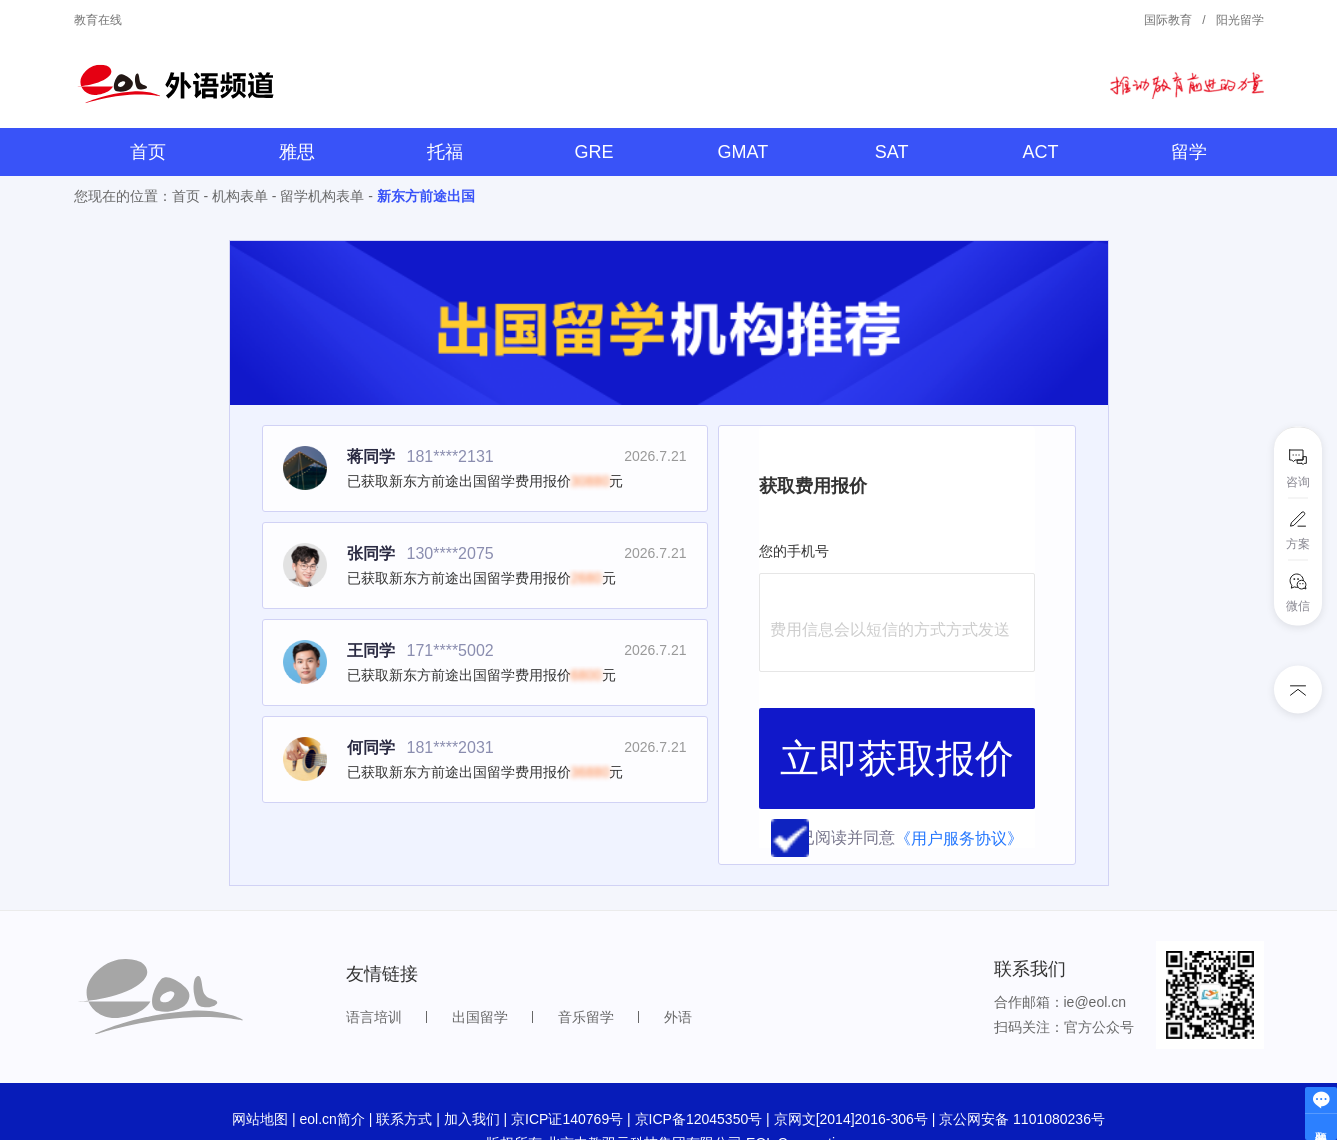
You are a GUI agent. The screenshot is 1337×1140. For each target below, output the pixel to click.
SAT (892, 152)
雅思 (297, 152)
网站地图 (260, 1056)
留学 (1189, 152)
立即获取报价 (897, 670)
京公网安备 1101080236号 (1022, 1056)
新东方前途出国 (426, 196)
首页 (148, 152)
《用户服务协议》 (959, 722)
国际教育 (1168, 20)
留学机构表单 (322, 196)
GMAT (743, 152)
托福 (445, 152)
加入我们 (472, 1056)
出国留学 (480, 954)
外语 (678, 954)
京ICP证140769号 (567, 1056)
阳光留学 (1240, 20)
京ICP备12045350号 (699, 1056)
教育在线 (98, 20)
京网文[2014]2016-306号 (851, 1056)
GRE (594, 152)
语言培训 (374, 954)
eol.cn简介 (331, 1056)
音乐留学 (586, 954)
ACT (1040, 152)
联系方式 (404, 1056)
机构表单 (240, 196)
